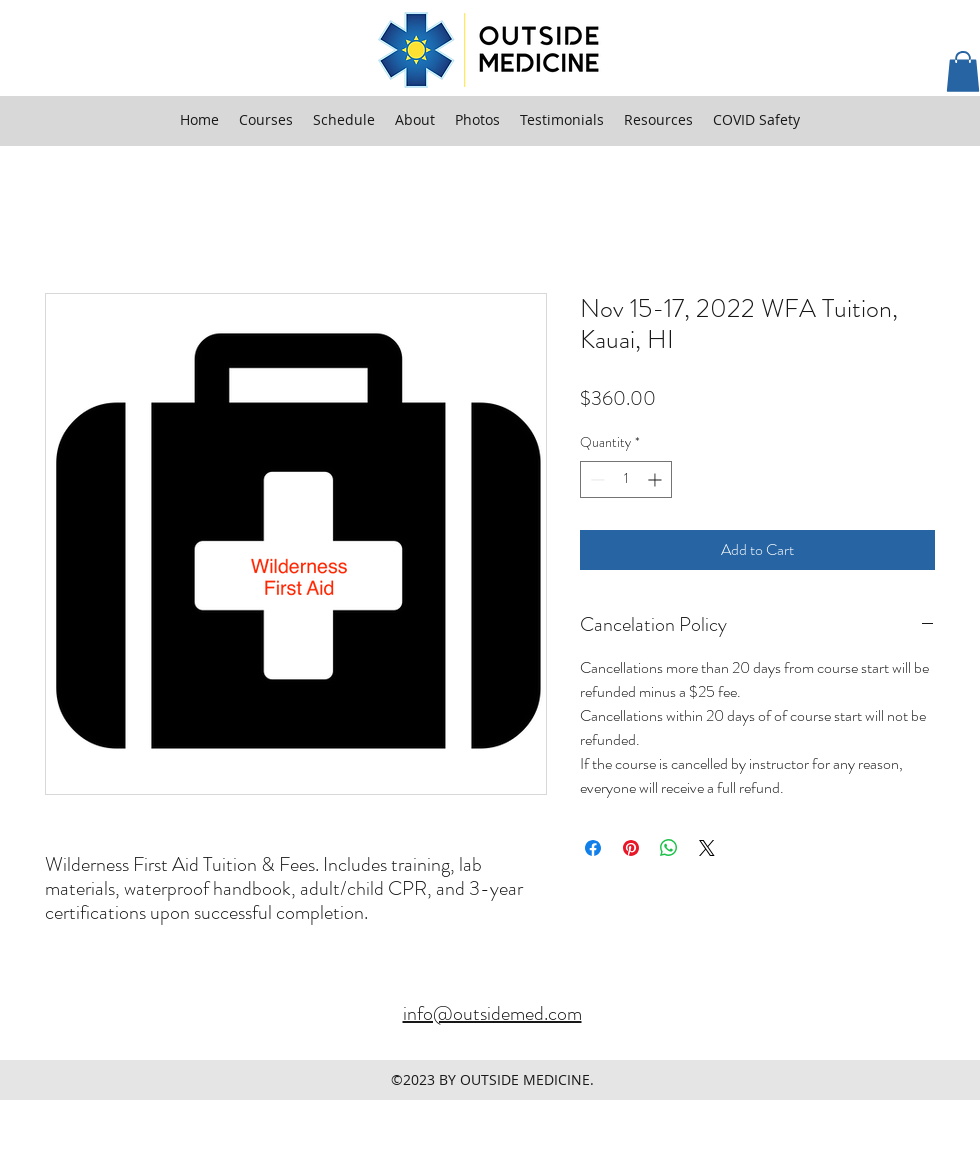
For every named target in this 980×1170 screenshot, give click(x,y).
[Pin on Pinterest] (631, 848)
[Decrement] (595, 479)
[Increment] (656, 479)
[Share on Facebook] (593, 848)
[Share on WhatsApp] (669, 848)
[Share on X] (707, 848)
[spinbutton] (626, 479)
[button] (963, 71)
